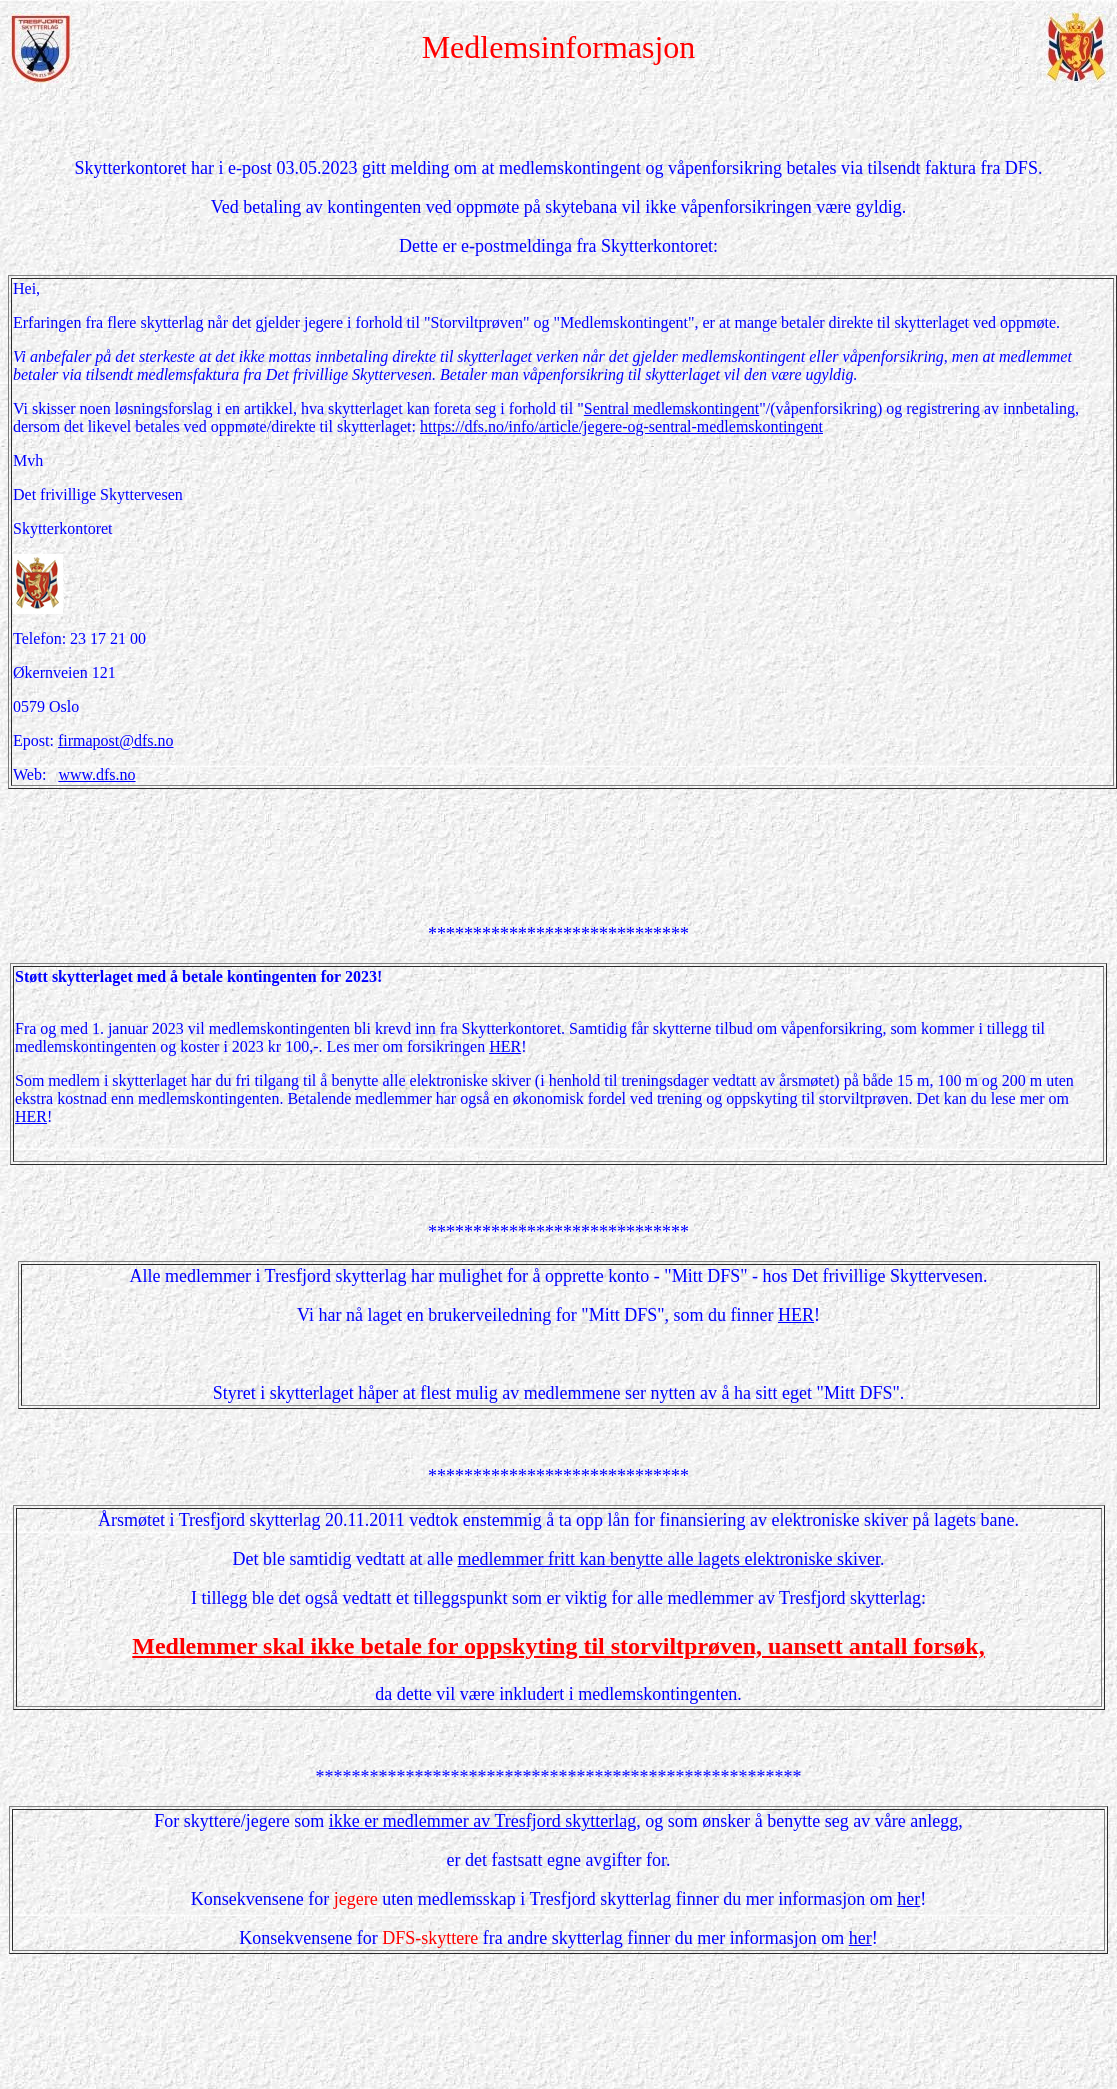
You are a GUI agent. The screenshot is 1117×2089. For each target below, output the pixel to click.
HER (505, 1046)
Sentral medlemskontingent (672, 408)
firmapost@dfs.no (116, 740)
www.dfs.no (96, 774)
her (908, 1899)
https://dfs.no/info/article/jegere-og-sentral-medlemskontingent (621, 426)
